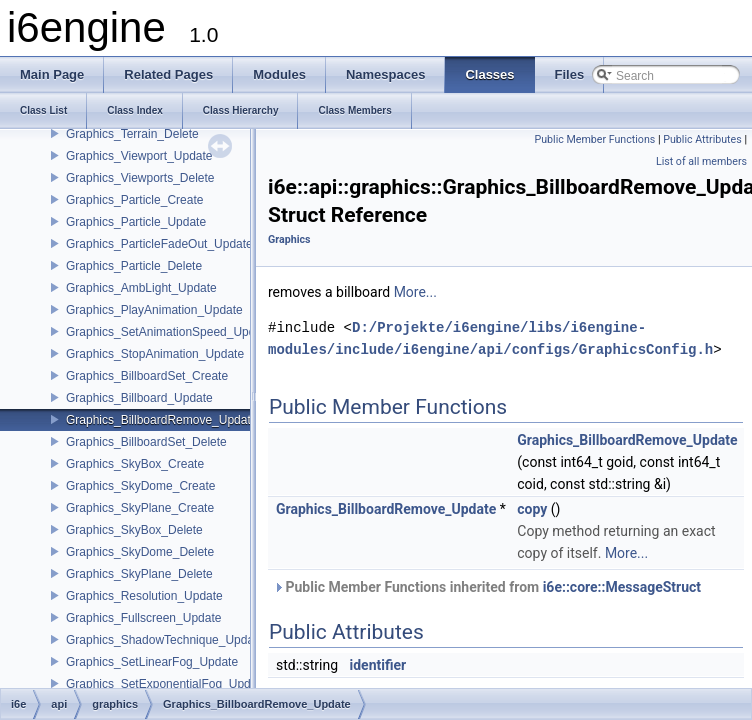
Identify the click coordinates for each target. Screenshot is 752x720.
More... (415, 292)
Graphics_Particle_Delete (134, 266)
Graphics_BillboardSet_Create (147, 376)
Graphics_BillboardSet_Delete (146, 442)
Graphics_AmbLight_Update (141, 288)
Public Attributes (702, 139)
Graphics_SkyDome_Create (140, 486)
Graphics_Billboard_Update (139, 398)
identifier (378, 665)
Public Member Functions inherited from (487, 587)
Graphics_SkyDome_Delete (140, 552)
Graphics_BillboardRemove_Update (161, 420)
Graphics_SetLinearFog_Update (152, 662)
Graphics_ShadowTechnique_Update (165, 640)
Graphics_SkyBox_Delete (134, 530)
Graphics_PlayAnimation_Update (154, 310)
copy (532, 509)
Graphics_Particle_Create (134, 200)
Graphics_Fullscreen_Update (143, 618)
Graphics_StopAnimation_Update (155, 354)
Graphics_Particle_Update (136, 222)
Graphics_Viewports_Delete (140, 178)
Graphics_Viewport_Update (139, 156)
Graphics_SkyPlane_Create (140, 508)
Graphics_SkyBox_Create (135, 464)
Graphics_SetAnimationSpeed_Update (169, 332)
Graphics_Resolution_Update (144, 596)
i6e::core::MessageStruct (622, 587)
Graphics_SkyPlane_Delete (139, 574)
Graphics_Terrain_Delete (132, 134)
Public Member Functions (595, 139)
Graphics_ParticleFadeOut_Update (159, 244)
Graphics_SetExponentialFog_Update (166, 684)
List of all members (701, 161)
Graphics (289, 239)
